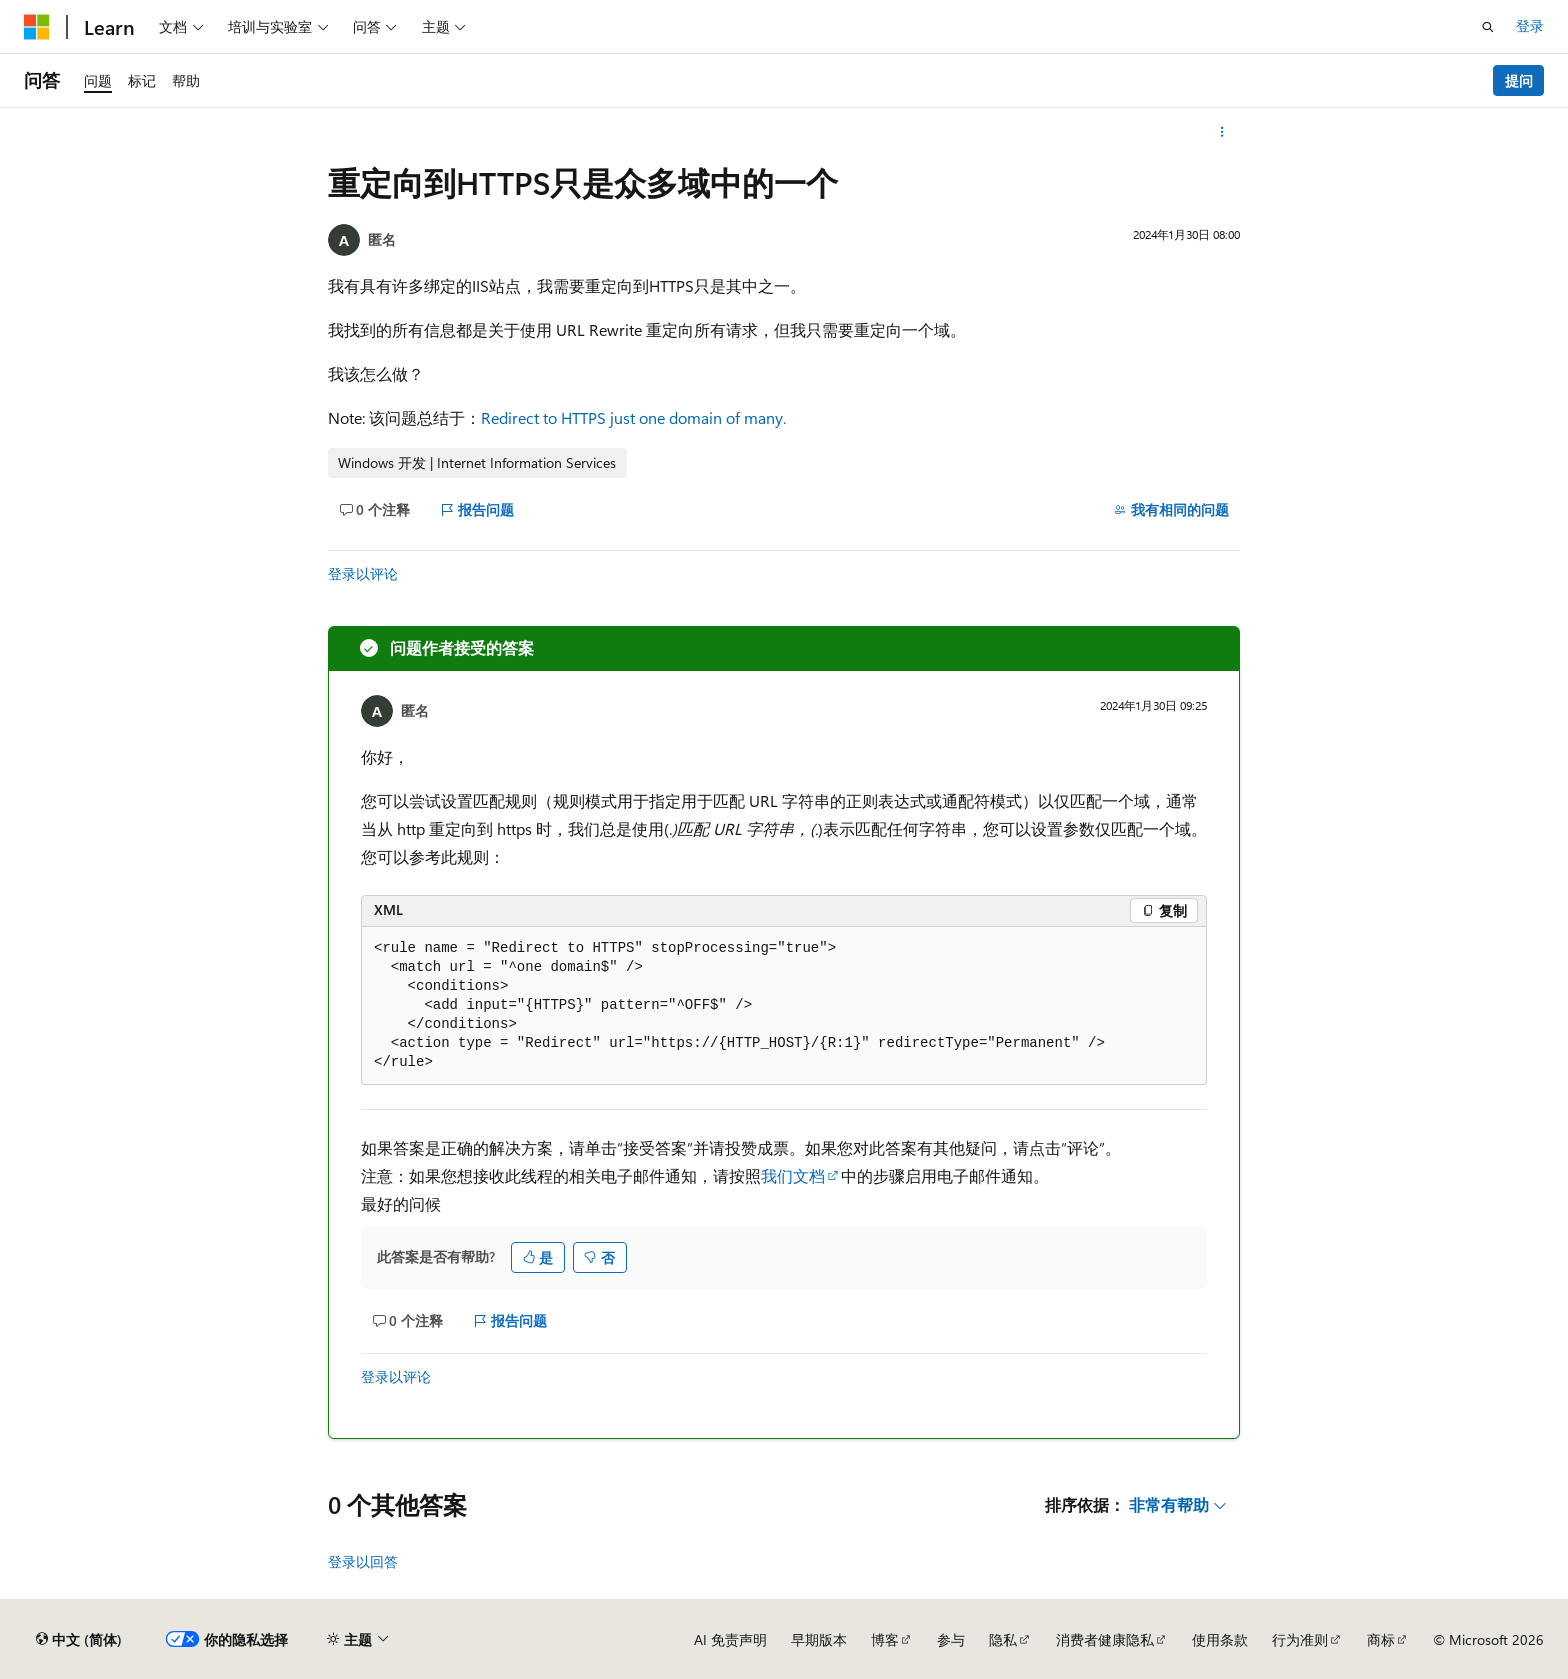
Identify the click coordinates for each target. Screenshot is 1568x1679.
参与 (951, 1639)
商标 (1381, 1639)
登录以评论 (363, 573)
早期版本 (819, 1639)
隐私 (1003, 1639)
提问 (1519, 80)
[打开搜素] (1488, 27)
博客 (885, 1639)
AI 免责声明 (730, 1639)
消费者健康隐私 (1105, 1639)
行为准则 (1300, 1639)
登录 (1530, 25)
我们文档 (793, 1175)
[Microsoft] (37, 27)
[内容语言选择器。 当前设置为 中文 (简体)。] (79, 1640)
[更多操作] (1222, 132)
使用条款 (1220, 1639)
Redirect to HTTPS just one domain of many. (633, 417)
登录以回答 (363, 1561)
